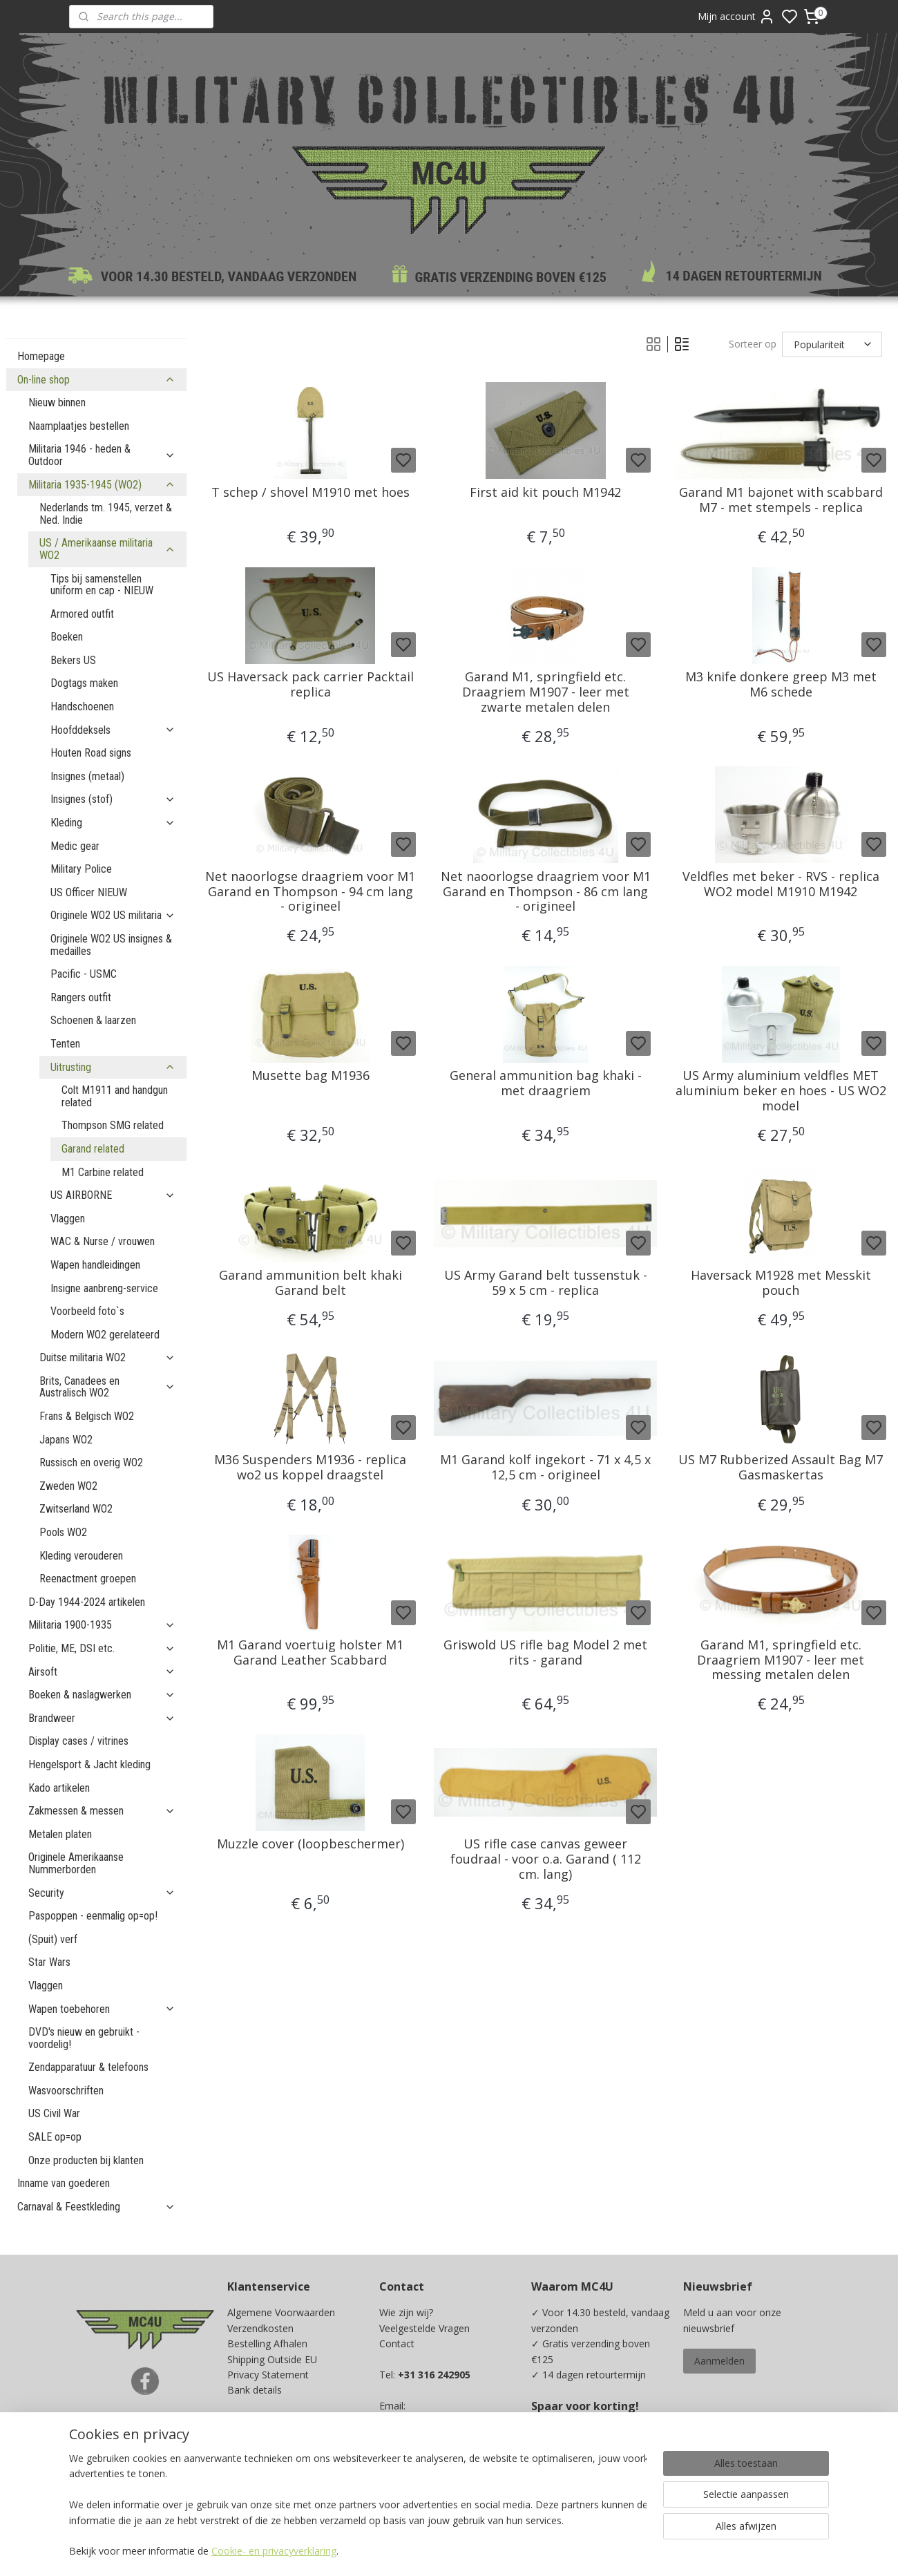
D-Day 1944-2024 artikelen (86, 1602)
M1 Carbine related (102, 1172)
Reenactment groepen (87, 1578)
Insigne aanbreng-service (104, 1288)
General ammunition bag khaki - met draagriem (545, 1083)
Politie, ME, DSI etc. (101, 1648)
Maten (241, 2436)
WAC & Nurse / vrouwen (102, 1241)
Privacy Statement (268, 2374)
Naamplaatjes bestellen (78, 426)
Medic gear (74, 846)
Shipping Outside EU (272, 2359)
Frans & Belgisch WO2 (86, 1416)
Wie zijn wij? (406, 2312)
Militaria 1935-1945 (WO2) (101, 484)
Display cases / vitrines (78, 1741)
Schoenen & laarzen (93, 1020)
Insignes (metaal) (87, 776)
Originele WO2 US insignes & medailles (111, 945)
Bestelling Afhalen (267, 2343)
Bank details (254, 2389)
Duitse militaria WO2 (107, 1357)
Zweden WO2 (68, 1486)
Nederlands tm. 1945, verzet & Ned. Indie (105, 514)
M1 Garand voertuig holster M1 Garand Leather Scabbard (310, 1652)
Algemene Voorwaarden (281, 2312)
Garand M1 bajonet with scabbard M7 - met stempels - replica (780, 500)
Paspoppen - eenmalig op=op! (92, 1915)
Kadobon (247, 2452)
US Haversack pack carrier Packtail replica (310, 684)
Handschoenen (82, 706)
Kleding (112, 822)
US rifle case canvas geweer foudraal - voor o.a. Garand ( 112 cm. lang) (545, 1859)
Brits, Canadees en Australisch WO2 (107, 1387)
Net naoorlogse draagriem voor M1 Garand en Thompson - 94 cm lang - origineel (310, 891)
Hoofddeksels (112, 730)
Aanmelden (719, 2360)
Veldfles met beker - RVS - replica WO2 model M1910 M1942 (780, 884)
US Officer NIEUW (88, 892)
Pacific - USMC (83, 974)
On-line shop (96, 379)
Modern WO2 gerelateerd (105, 1334)
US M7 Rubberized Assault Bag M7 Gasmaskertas (780, 1467)
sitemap (511, 2551)
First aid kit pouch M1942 (545, 492)
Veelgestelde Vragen (424, 2328)
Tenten (65, 1043)
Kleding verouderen (81, 1555)
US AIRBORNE (112, 1195)
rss (540, 2551)
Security (101, 1893)
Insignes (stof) (112, 799)
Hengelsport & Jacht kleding (89, 1764)
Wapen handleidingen (95, 1264)
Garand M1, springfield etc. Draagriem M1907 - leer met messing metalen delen (780, 1660)
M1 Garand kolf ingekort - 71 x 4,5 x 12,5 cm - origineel (545, 1467)
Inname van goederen (63, 2183)
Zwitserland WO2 (76, 1508)
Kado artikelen (59, 1787)
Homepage (41, 356)
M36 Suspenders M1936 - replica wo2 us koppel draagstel (310, 1467)
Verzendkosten (260, 2328)
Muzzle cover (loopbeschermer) (309, 1844)
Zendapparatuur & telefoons (88, 2067)
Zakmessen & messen (101, 1810)
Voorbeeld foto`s (87, 1311)
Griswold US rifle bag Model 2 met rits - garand (545, 1652)
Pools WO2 (63, 1532)
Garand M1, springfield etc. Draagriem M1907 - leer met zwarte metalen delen (545, 692)
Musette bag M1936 (310, 1075)
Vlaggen (67, 1218)
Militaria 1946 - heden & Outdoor (101, 455)
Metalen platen (60, 1834)
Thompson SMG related (112, 1125)
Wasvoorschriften (66, 2090)
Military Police (81, 868)
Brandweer (101, 1718)
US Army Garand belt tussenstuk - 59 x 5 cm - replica (545, 1283)
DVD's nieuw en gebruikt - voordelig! (84, 2038)
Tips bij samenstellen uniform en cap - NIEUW (101, 585)
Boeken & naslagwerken (101, 1694)
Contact (396, 2343)
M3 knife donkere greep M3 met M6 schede (780, 684)
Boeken (66, 636)
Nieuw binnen (57, 402)
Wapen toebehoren (101, 2009)
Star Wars (49, 1962)
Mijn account (736, 16)
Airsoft (101, 1671)
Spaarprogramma (266, 2467)
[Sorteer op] (831, 344)
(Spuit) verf (52, 1939)
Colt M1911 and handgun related (114, 1096)
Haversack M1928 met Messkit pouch (780, 1283)
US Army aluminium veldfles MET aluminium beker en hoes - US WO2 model (780, 1090)
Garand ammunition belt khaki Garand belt (309, 1283)
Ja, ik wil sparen (579, 2478)
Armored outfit (82, 614)
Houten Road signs (90, 752)
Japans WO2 (66, 1439)
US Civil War (54, 2113)
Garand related (92, 1148)
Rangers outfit (80, 997)
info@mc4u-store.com (434, 2452)
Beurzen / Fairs (261, 2420)
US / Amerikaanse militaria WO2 (107, 549)
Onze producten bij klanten (86, 2160)
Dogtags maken (84, 683)
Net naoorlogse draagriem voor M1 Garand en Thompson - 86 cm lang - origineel (545, 891)
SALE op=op (55, 2136)
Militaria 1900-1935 (101, 1624)
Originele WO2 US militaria (112, 915)
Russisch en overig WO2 (91, 1462)
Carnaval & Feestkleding (96, 2206)
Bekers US (73, 660)
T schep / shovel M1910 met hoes (310, 492)
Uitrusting (112, 1067)
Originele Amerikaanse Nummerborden (76, 1863)
